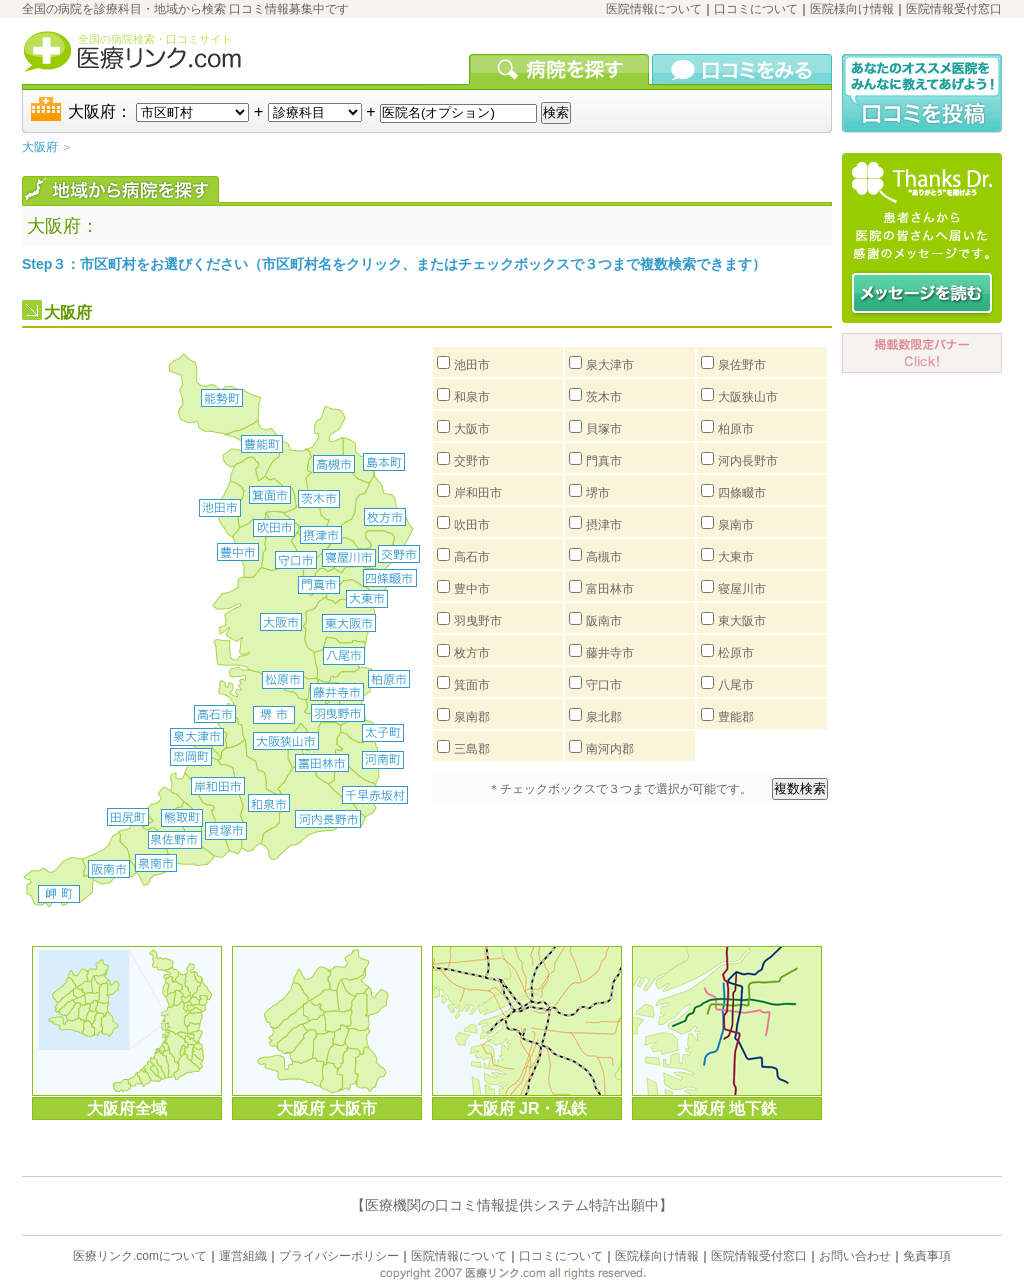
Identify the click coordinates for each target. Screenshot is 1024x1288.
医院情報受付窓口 (954, 9)
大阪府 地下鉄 (727, 1108)
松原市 (736, 653)
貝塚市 (604, 429)
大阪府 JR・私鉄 (527, 1108)
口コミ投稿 (922, 93)
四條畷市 (742, 493)
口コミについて (756, 9)
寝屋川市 (742, 589)
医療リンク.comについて (140, 1256)
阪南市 (604, 621)
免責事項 (927, 1256)
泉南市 (736, 525)
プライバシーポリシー (339, 1256)
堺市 (598, 493)
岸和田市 (478, 493)
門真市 (604, 461)
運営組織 (243, 1256)
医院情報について (654, 9)
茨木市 (604, 397)
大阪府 (40, 147)
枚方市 (472, 653)
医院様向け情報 (852, 9)
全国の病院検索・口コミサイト (155, 39)
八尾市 (736, 685)
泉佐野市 (742, 365)
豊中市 (472, 589)
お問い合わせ (855, 1256)
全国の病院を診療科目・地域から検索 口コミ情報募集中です (185, 9)
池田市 (472, 365)
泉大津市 (610, 365)
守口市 (604, 685)
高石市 (472, 557)
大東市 (736, 557)
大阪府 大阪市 (327, 1108)
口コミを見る (742, 69)
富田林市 (610, 589)
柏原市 (736, 429)
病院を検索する (560, 69)
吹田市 (472, 525)
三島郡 (472, 749)
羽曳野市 (478, 621)
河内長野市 (748, 461)
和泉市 (472, 397)
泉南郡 (472, 717)
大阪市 (472, 429)
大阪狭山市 (748, 397)
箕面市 (472, 685)
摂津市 (604, 525)
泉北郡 (604, 717)
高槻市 (604, 557)
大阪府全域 (127, 1108)
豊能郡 (736, 717)
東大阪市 (742, 621)
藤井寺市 (610, 653)
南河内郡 (610, 749)
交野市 (472, 461)
